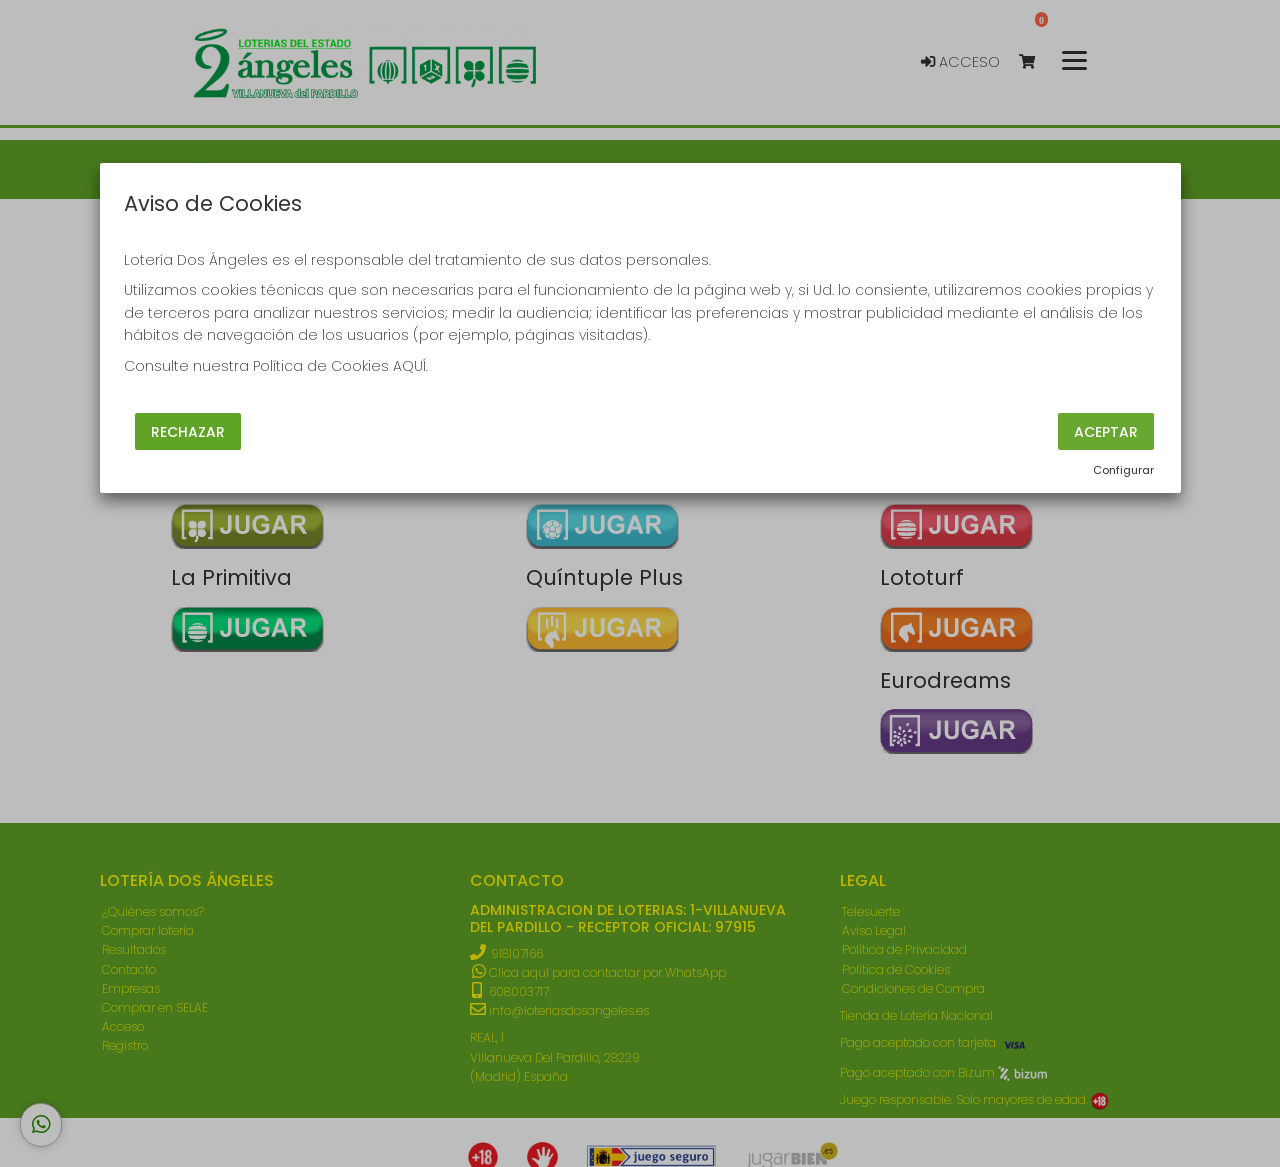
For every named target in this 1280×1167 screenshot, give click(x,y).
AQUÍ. (410, 366)
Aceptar (1106, 431)
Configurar (1123, 470)
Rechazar (188, 431)
